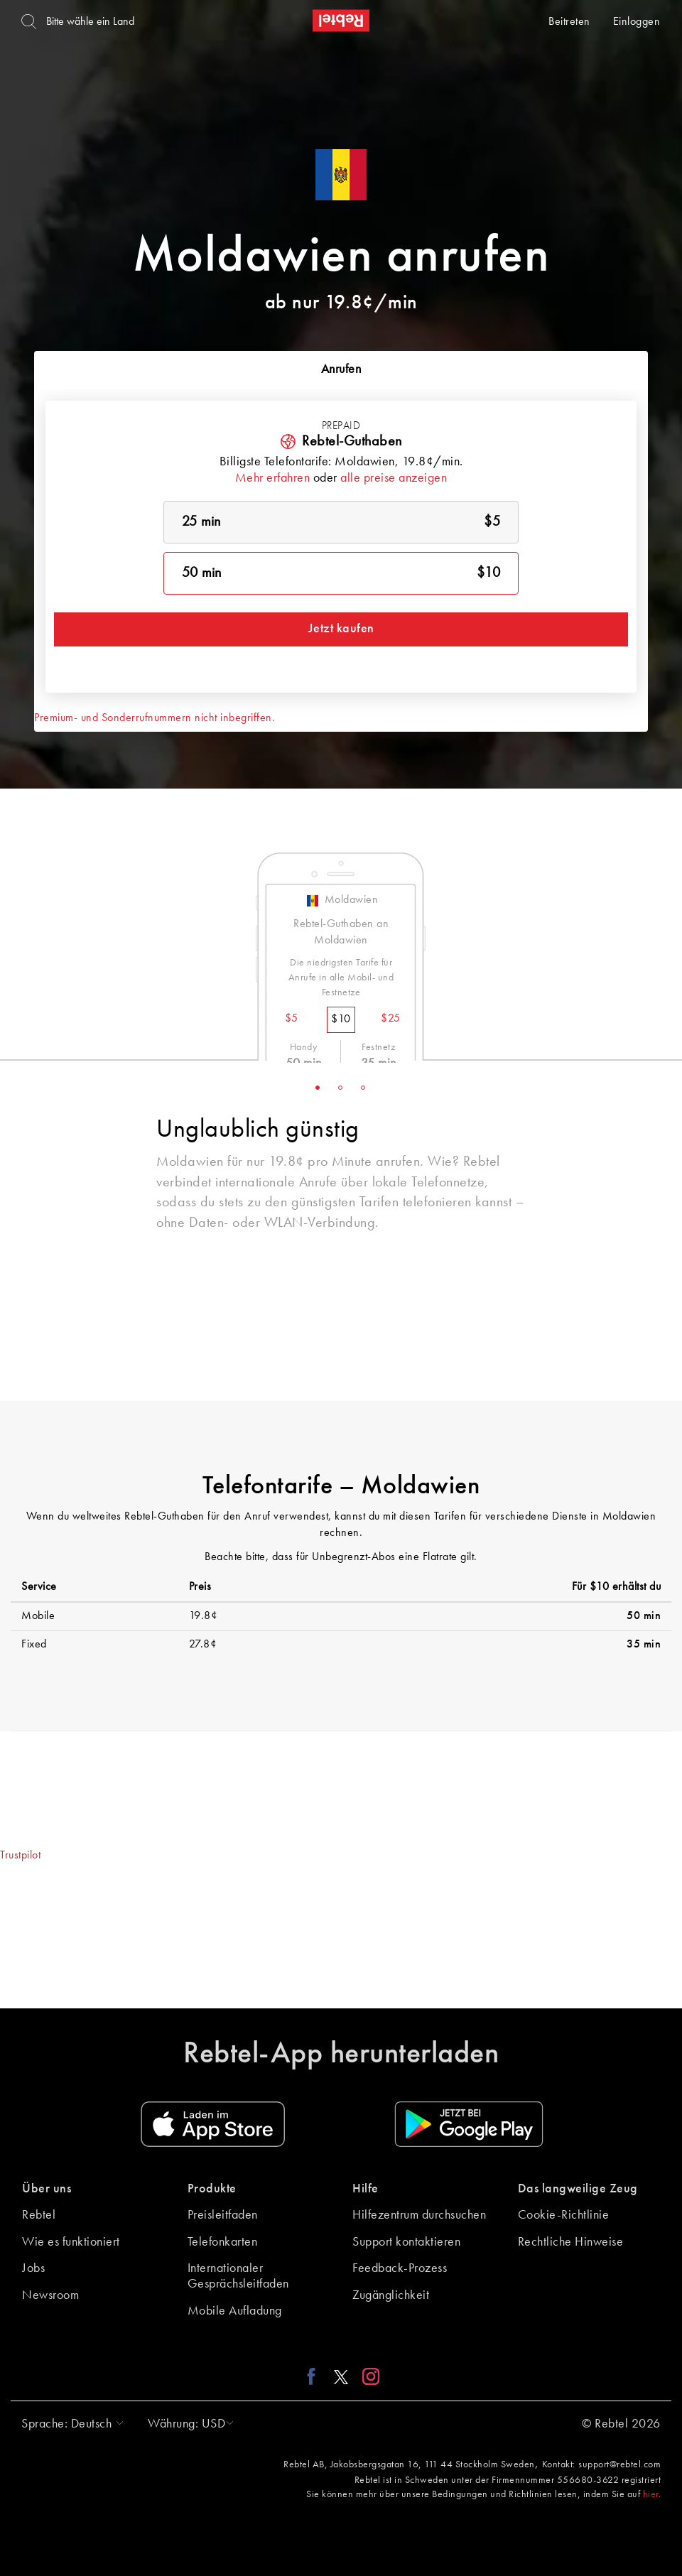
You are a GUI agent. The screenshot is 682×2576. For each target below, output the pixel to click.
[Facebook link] (315, 2376)
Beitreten (569, 22)
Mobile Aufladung (235, 2311)
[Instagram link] (367, 2376)
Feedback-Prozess (399, 2268)
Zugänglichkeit (390, 2295)
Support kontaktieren (406, 2242)
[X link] (341, 2376)
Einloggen (637, 22)
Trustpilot (20, 1855)
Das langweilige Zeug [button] (578, 2188)
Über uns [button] (46, 2188)
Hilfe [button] (365, 2188)
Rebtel (38, 2215)
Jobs (33, 2268)
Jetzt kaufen (341, 628)
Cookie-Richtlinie (564, 2215)
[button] (69, 2424)
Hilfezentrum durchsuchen (419, 2215)
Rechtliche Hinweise (571, 2242)
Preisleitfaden (223, 2215)
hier (651, 2494)
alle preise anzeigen (393, 478)
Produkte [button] (212, 2188)
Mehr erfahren (272, 478)
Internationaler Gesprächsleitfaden (238, 2276)
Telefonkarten (223, 2242)
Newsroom (50, 2295)
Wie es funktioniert (71, 2242)
